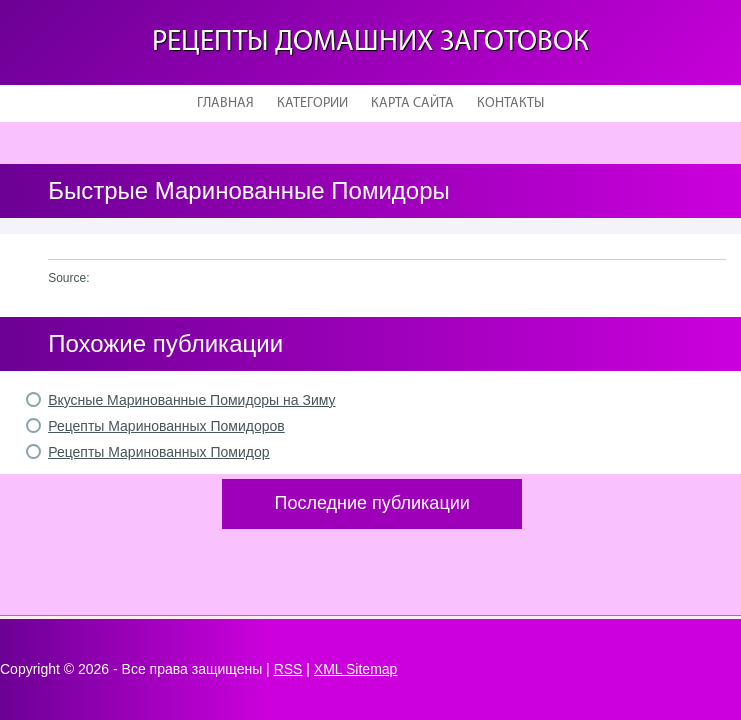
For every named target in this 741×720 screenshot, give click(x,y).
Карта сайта (412, 103)
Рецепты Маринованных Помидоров (166, 426)
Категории (312, 103)
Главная (225, 103)
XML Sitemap (356, 669)
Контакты (510, 103)
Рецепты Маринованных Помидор (158, 452)
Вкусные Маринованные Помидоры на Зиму (191, 400)
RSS (288, 669)
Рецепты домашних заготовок (370, 42)
